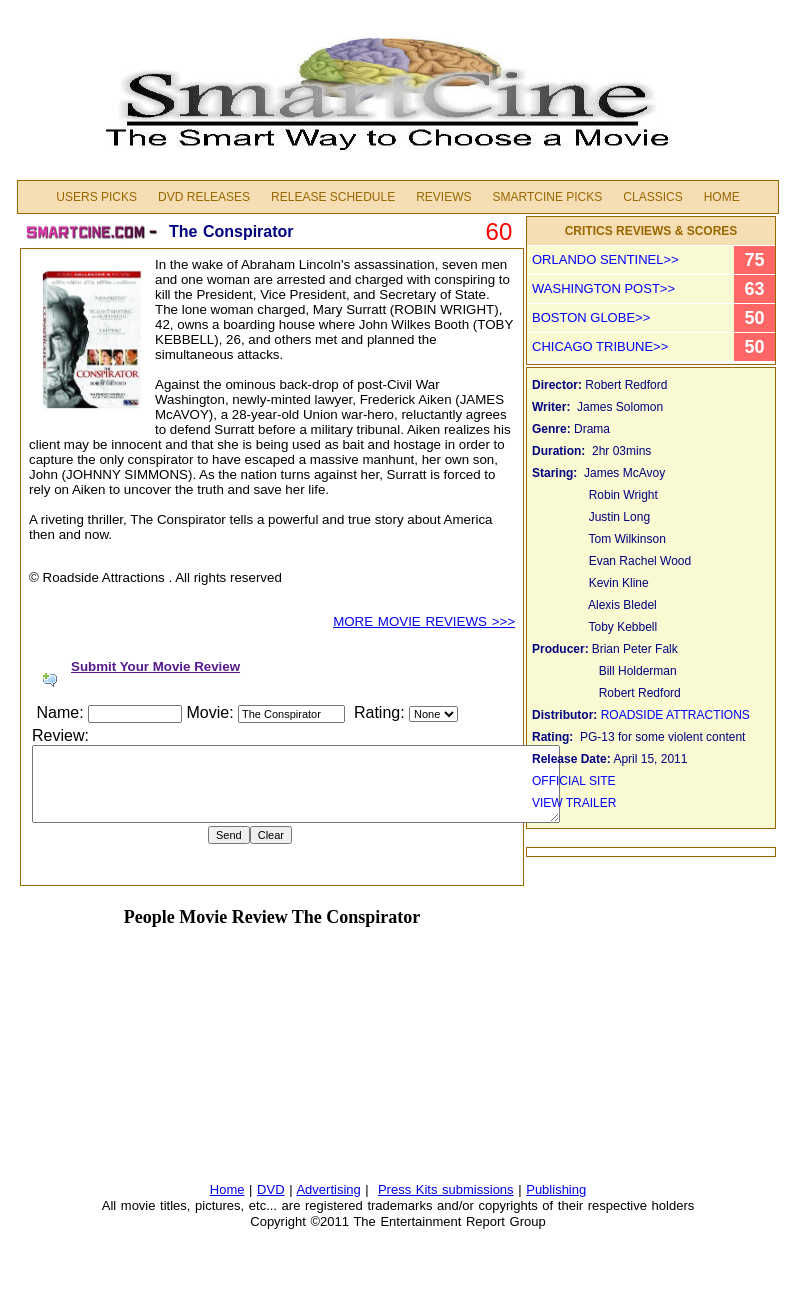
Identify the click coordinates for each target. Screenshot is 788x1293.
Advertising (328, 1189)
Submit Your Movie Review (155, 666)
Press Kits (410, 1189)
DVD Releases (204, 197)
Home (722, 197)
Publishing (556, 1189)
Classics (652, 197)
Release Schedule (333, 197)
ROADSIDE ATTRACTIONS (675, 715)
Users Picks (96, 197)
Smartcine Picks (547, 197)
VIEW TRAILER (574, 803)
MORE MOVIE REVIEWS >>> (424, 621)
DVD (270, 1189)
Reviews (443, 197)
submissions (478, 1189)
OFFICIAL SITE (575, 781)
